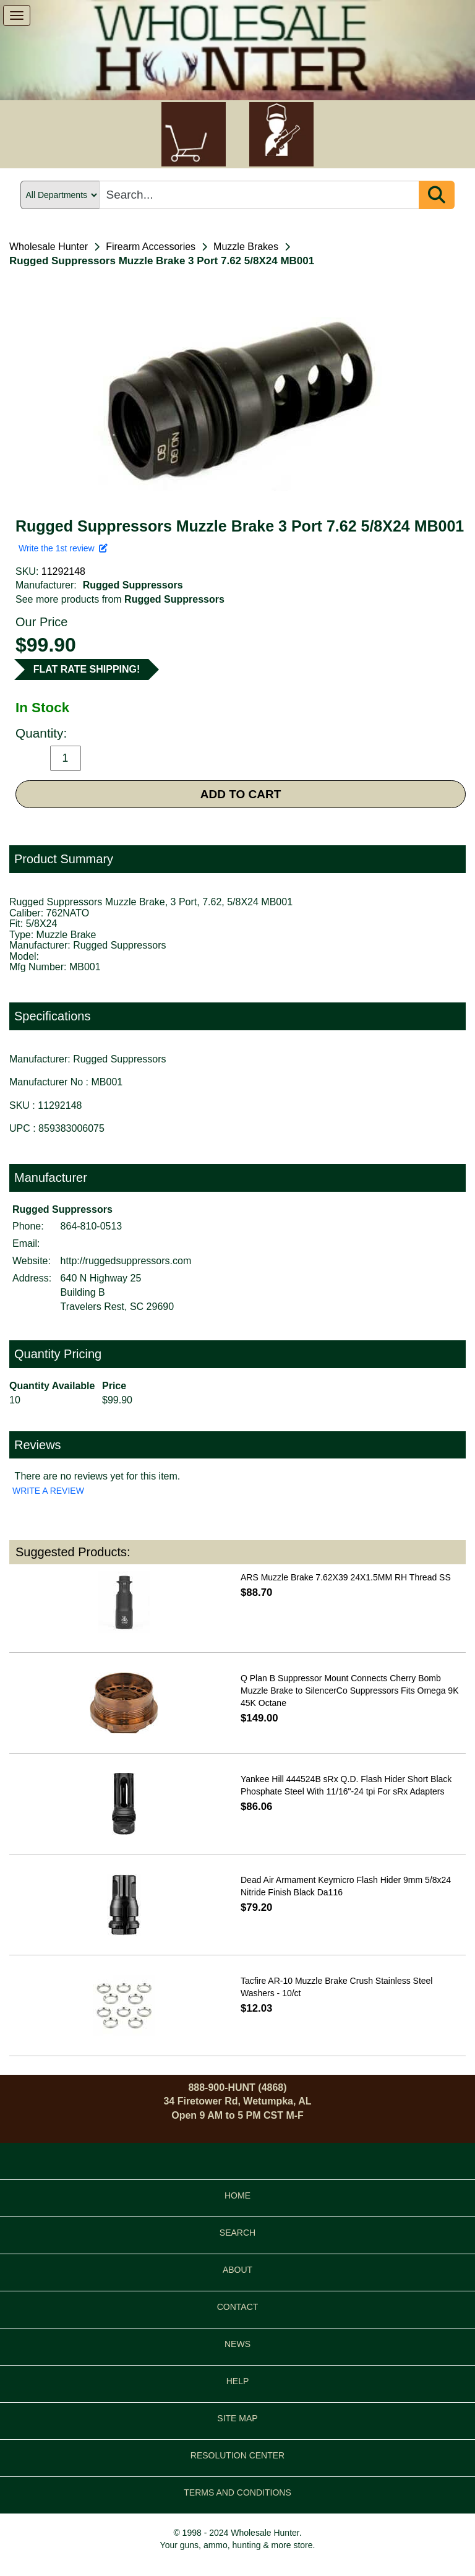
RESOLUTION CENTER (237, 2455)
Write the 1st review (63, 548)
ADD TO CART (240, 794)
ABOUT (237, 2270)
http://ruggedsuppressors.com (126, 1261)
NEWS (237, 2344)
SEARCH (237, 2233)
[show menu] (16, 15)
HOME (237, 2195)
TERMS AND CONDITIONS (237, 2492)
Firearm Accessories (150, 246)
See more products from (120, 599)
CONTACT (238, 2307)
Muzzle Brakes (245, 246)
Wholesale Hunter (48, 246)
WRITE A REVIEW (48, 1491)
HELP (237, 2381)
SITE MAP (237, 2418)
